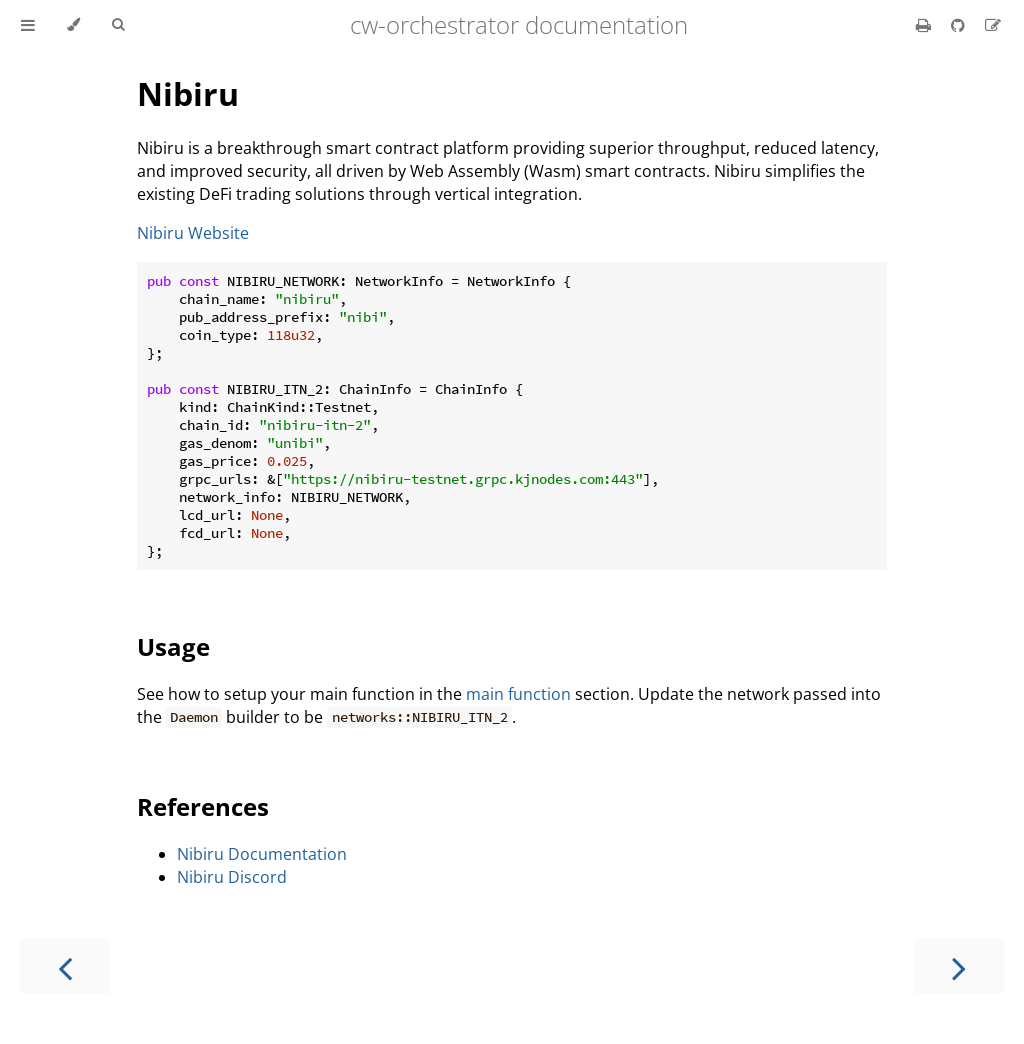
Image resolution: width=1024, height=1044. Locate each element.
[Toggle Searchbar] (118, 25)
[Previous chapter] (65, 966)
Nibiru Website (193, 233)
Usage (173, 646)
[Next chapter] (959, 966)
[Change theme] (73, 25)
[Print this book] (925, 25)
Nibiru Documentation (262, 854)
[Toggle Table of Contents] (28, 25)
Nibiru (188, 93)
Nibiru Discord (232, 877)
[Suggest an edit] (993, 25)
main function (518, 694)
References (203, 806)
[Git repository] (960, 25)
